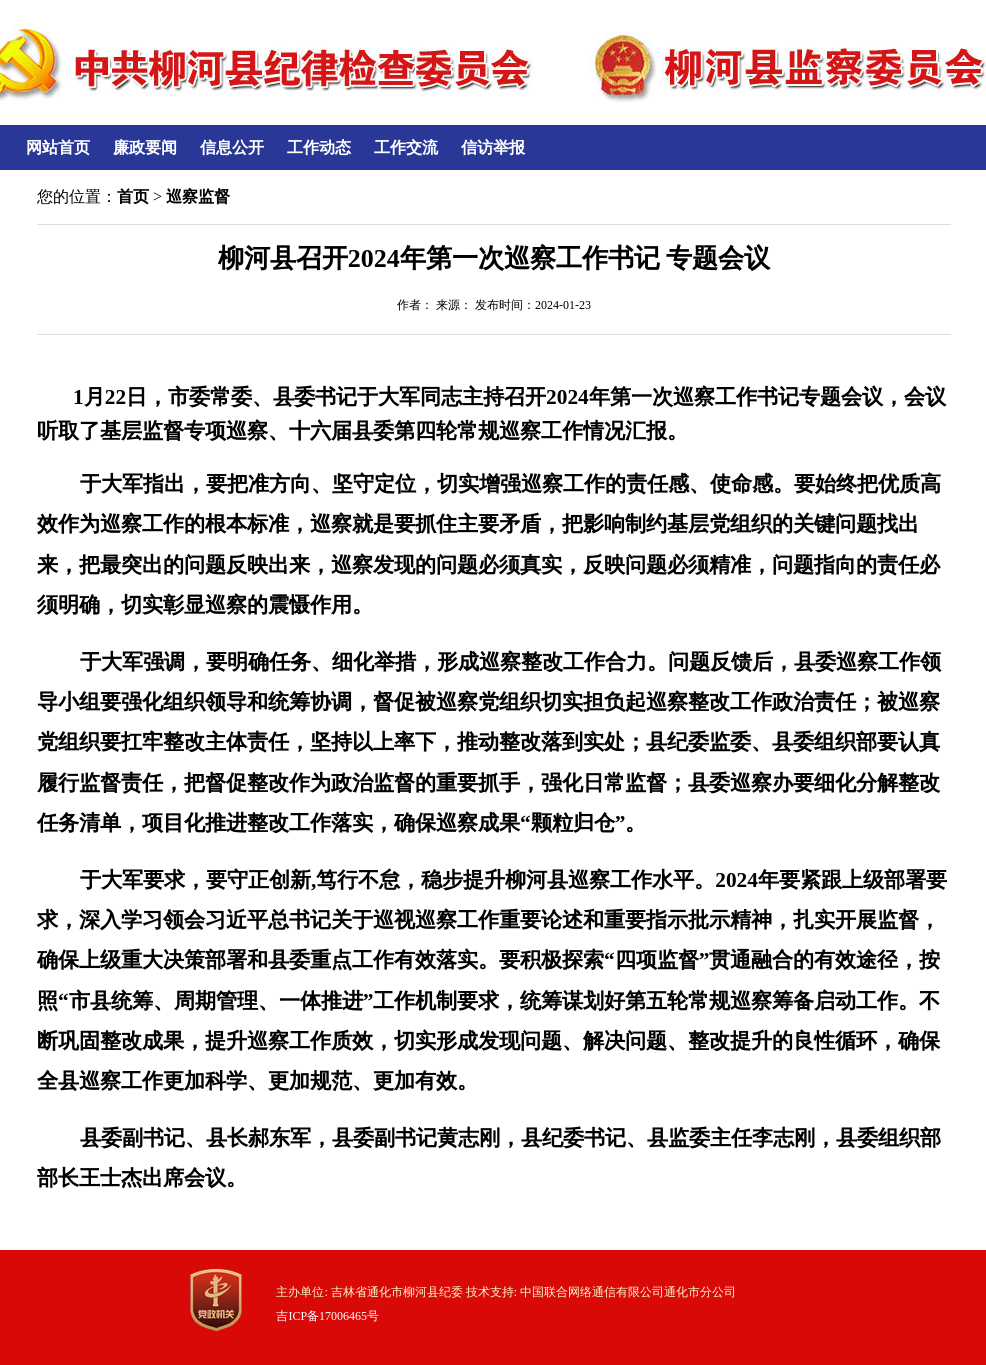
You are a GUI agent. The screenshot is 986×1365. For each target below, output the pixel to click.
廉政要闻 (145, 147)
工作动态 (319, 147)
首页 (133, 196)
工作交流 (406, 147)
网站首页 (58, 147)
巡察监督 (198, 196)
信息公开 (232, 147)
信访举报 (493, 147)
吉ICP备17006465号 (327, 1316)
